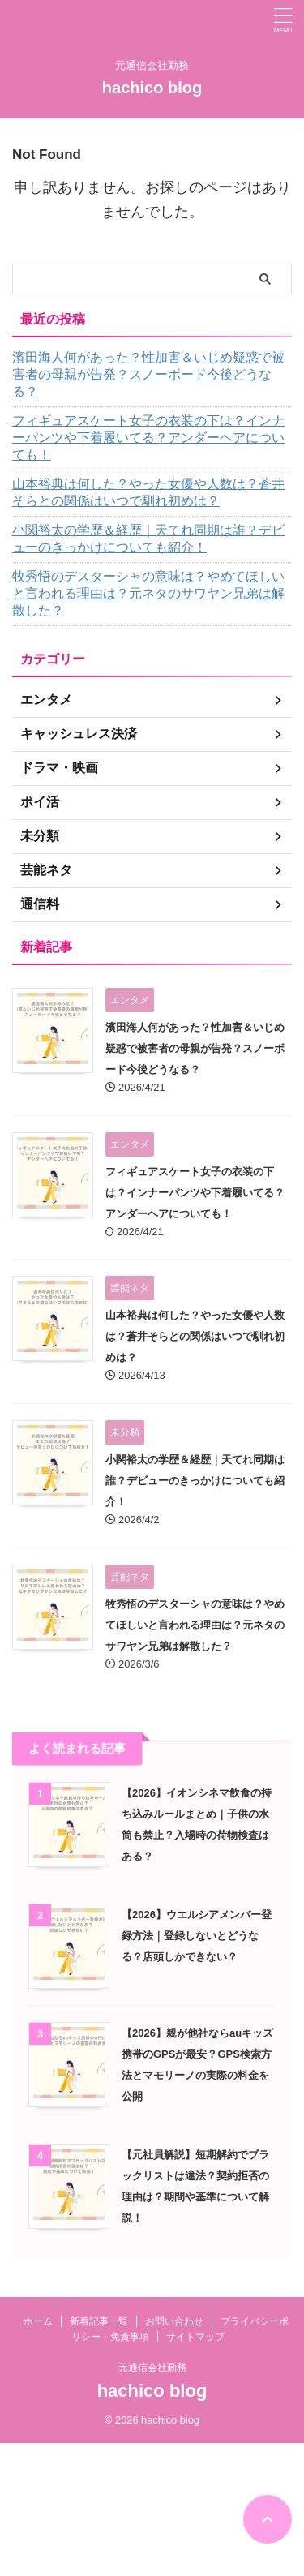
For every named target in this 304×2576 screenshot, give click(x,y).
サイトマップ (195, 2336)
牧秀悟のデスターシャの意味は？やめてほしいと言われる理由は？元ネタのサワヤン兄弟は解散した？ (148, 593)
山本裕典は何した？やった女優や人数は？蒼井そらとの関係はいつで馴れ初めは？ (148, 492)
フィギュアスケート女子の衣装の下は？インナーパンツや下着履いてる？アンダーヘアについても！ (148, 438)
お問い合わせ (174, 2321)
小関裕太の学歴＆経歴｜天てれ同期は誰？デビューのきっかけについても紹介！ (148, 538)
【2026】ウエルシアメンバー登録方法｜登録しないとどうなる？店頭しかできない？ (197, 1935)
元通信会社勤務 (152, 2367)
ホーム (38, 2321)
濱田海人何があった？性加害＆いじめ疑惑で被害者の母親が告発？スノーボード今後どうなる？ (148, 374)
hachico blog (152, 88)
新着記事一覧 (99, 2321)
